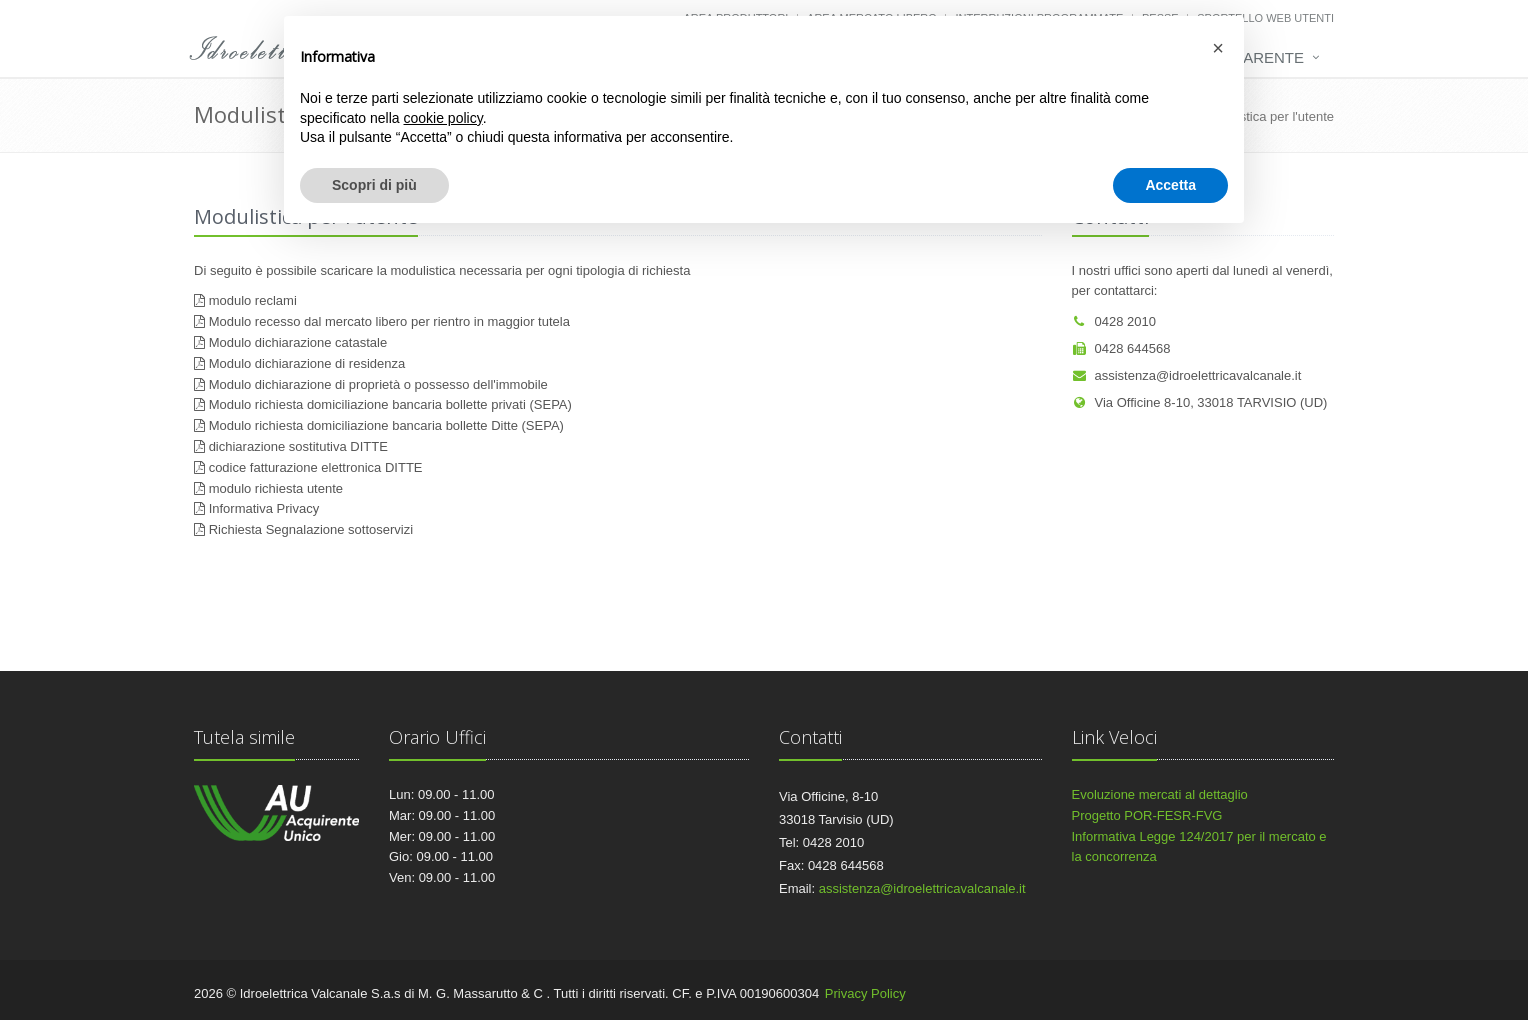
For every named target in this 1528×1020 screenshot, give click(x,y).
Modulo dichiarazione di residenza (307, 363)
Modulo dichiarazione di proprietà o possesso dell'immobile (378, 384)
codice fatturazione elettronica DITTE (316, 467)
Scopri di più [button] (374, 185)
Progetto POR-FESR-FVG (1147, 815)
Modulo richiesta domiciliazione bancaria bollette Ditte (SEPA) (386, 425)
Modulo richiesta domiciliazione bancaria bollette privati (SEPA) (390, 404)
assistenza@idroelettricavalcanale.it (1187, 375)
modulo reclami (253, 300)
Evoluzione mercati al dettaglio (1160, 794)
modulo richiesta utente (276, 488)
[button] (1218, 48)
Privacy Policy (865, 993)
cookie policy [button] (443, 118)
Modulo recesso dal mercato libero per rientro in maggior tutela (389, 321)
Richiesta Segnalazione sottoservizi (311, 529)
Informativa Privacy (264, 508)
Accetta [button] (1170, 185)
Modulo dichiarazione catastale (298, 342)
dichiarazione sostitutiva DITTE (298, 446)
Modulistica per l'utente (1267, 116)
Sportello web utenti (1265, 18)
